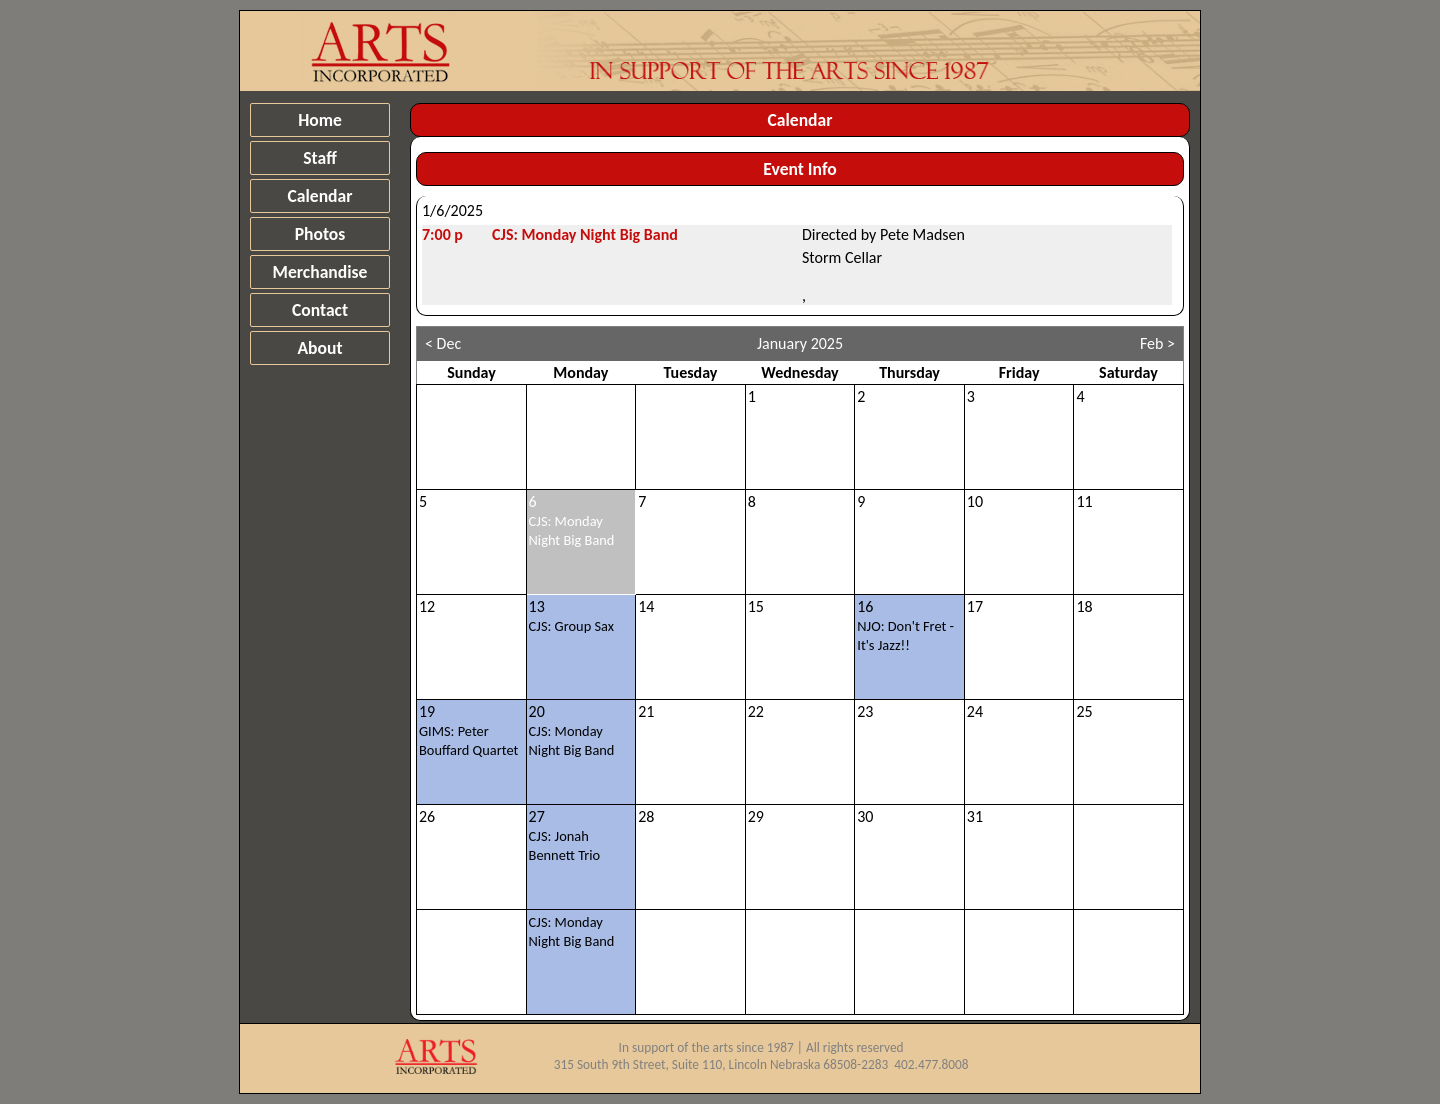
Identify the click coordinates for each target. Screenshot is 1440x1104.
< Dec (443, 343)
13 (572, 616)
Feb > (1157, 343)
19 (468, 730)
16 (905, 625)
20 (572, 730)
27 (565, 835)
